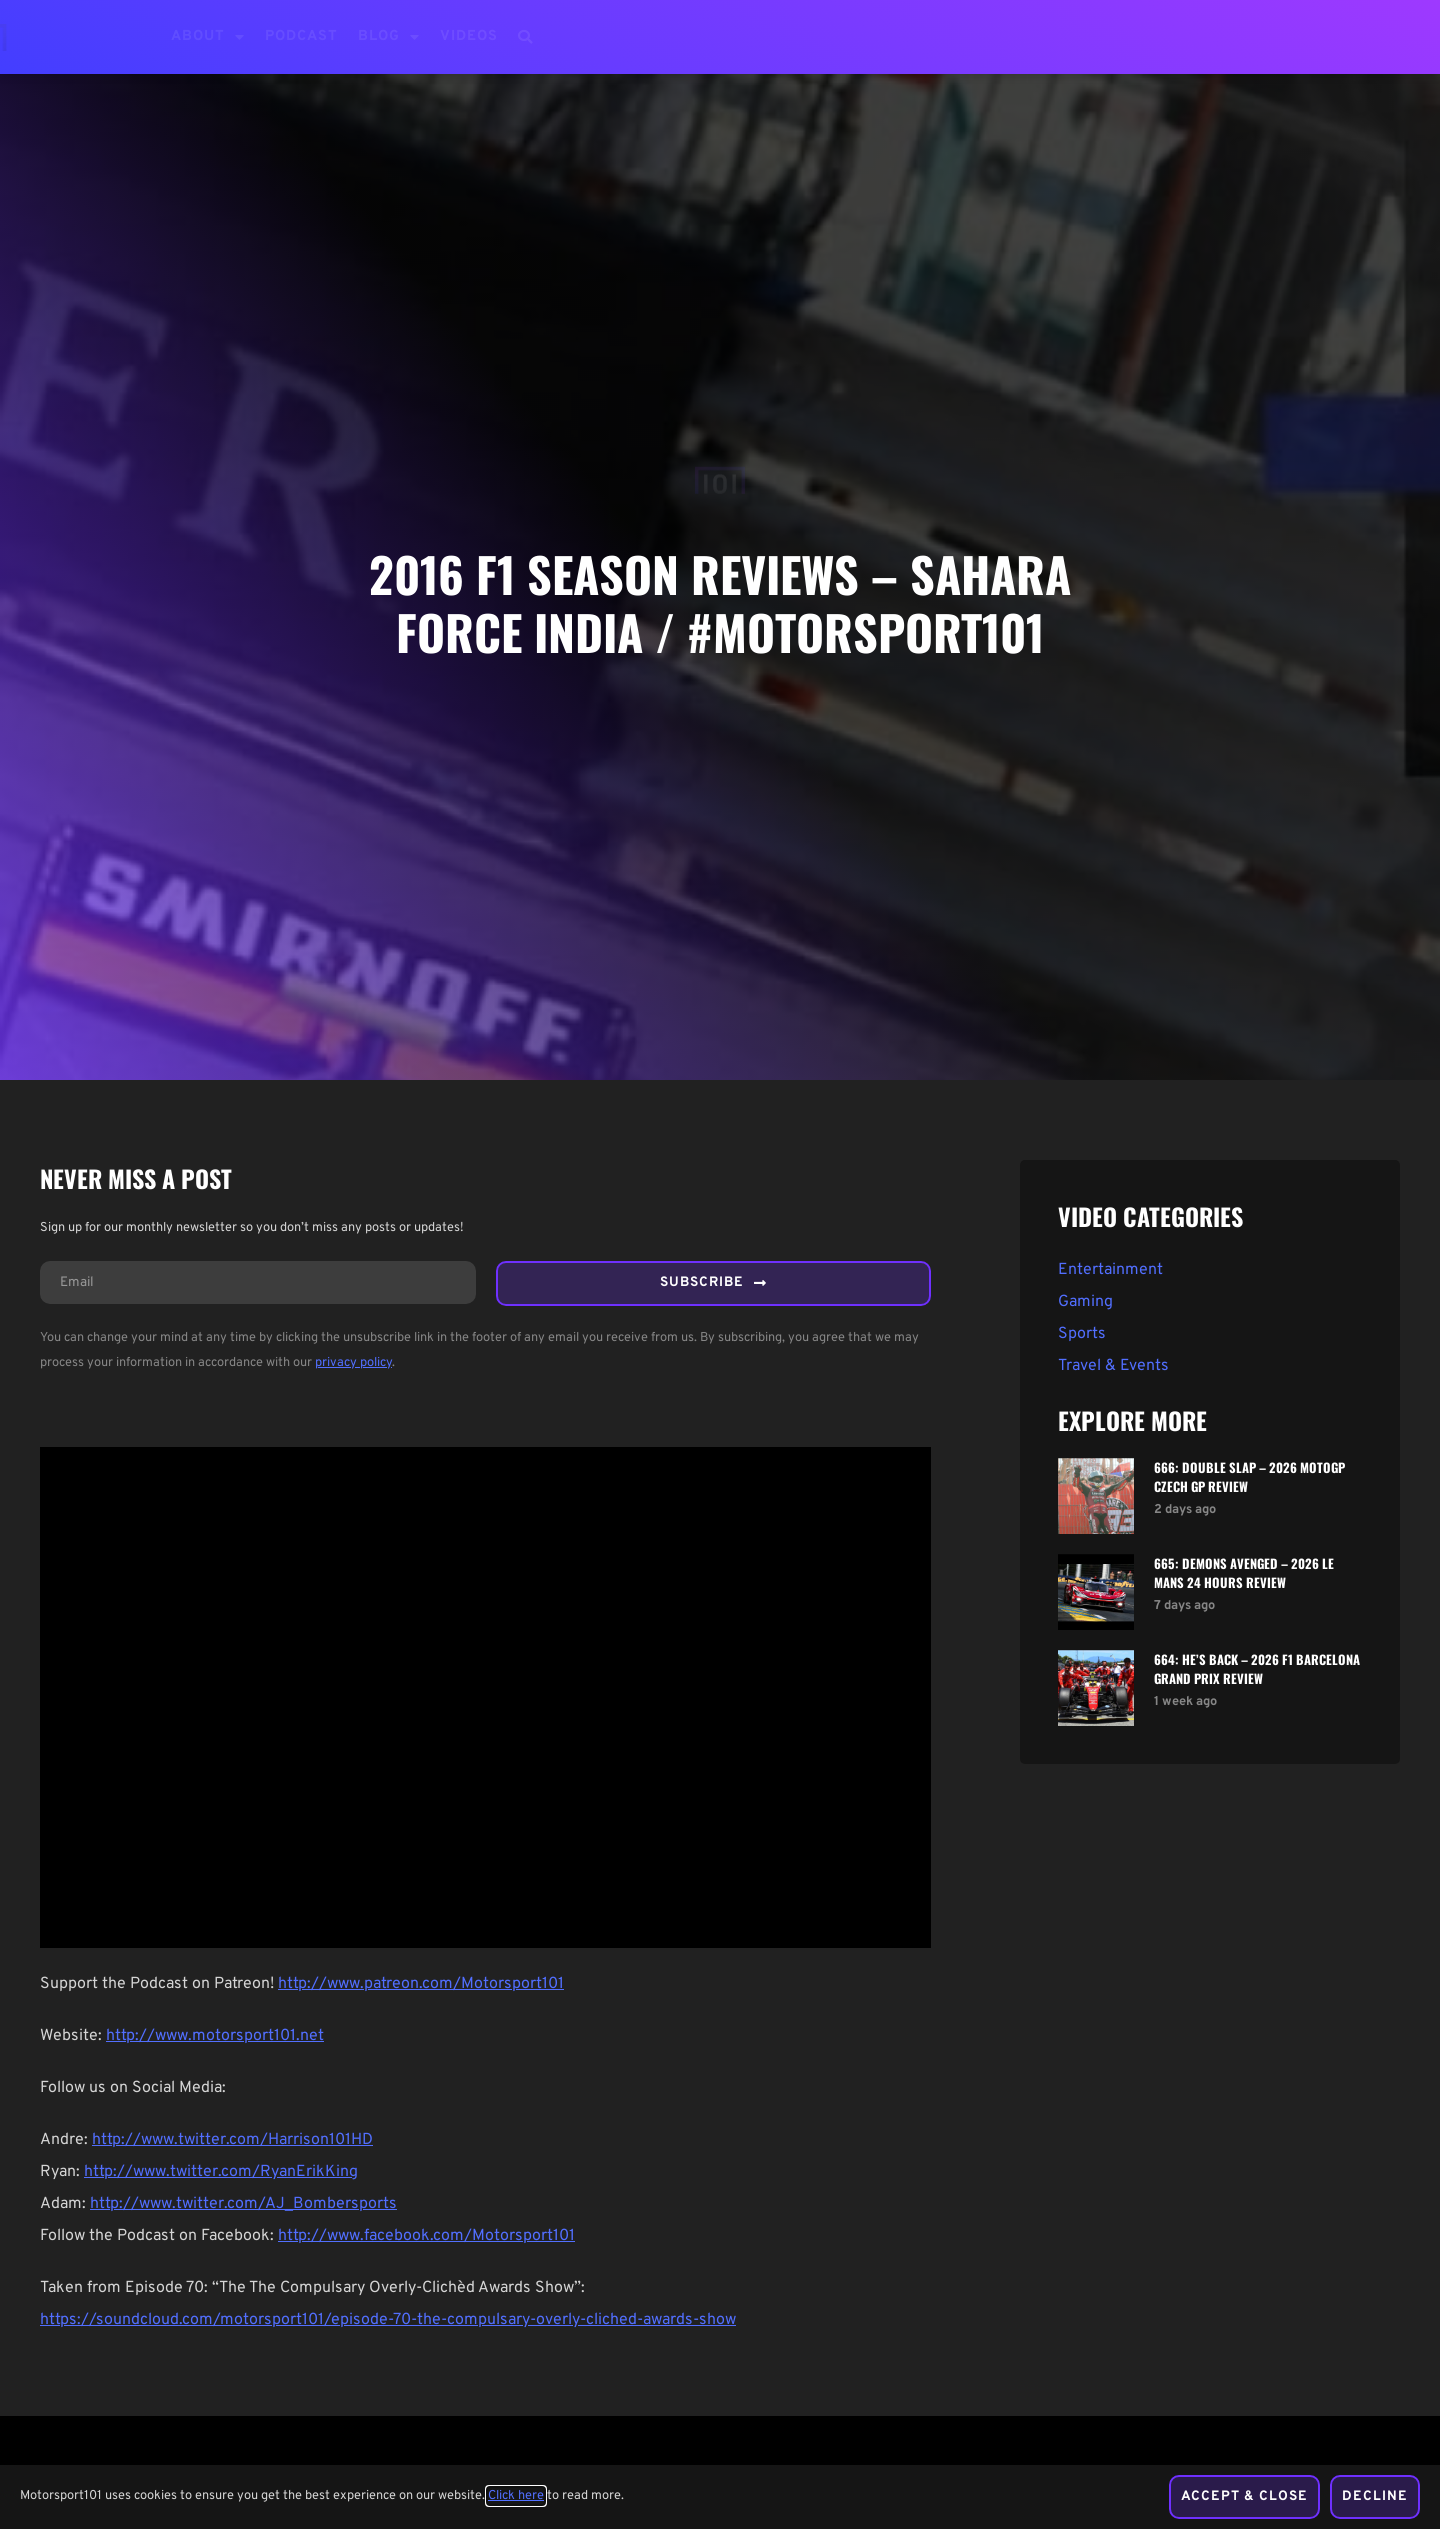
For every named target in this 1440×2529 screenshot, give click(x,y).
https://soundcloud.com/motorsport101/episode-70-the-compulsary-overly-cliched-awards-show (388, 2324)
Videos (469, 36)
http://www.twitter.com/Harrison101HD (232, 2144)
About (208, 37)
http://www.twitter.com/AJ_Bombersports (243, 2208)
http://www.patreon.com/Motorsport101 (421, 1988)
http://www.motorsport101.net (215, 2040)
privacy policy (353, 1367)
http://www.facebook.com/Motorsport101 (426, 2240)
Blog (389, 37)
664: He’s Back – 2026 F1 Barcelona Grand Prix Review (1257, 1669)
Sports (1082, 1334)
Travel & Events (1113, 1366)
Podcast (301, 36)
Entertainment (1110, 1270)
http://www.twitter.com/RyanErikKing (221, 2176)
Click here (516, 2498)
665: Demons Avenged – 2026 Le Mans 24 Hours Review (1244, 1573)
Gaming (1085, 1302)
